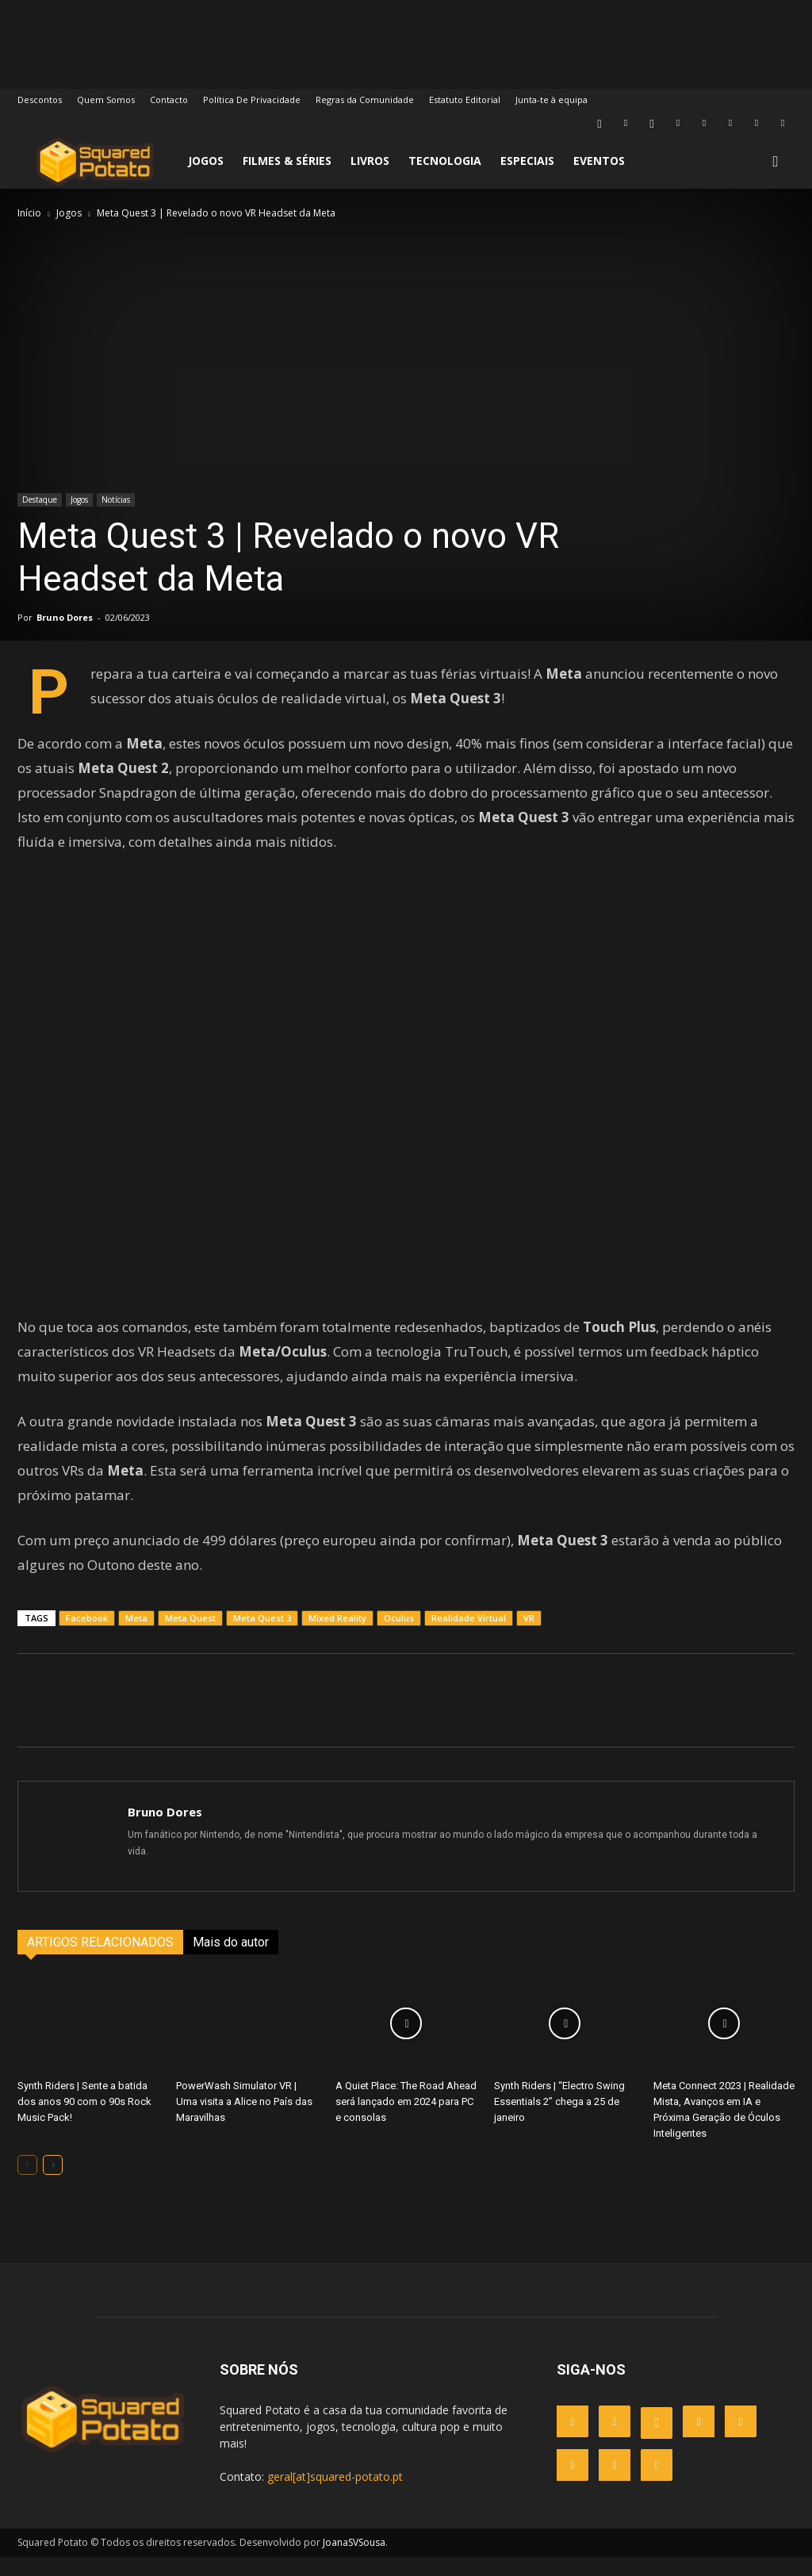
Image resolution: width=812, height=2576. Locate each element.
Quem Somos (106, 99)
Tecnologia (444, 160)
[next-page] (53, 2184)
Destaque (39, 499)
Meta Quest (190, 1637)
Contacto (169, 99)
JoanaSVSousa (354, 2561)
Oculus (399, 1637)
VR (528, 1637)
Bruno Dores (64, 617)
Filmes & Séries (287, 160)
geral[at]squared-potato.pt (335, 2495)
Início (29, 213)
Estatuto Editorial (464, 99)
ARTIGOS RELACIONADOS (100, 1961)
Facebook (87, 1637)
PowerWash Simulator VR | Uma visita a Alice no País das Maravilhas (244, 2120)
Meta (136, 1637)
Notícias (116, 499)
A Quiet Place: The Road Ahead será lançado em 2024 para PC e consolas (406, 2120)
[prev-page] (27, 2184)
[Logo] (94, 161)
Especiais (527, 160)
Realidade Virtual (468, 1637)
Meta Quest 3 (262, 1637)
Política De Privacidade (252, 99)
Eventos (599, 160)
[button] (775, 162)
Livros (369, 160)
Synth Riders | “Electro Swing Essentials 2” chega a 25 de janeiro (559, 2120)
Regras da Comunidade (365, 99)
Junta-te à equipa (551, 99)
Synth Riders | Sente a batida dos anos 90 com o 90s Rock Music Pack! (84, 2120)
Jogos (206, 160)
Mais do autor (231, 1961)
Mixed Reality (337, 1637)
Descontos (39, 99)
